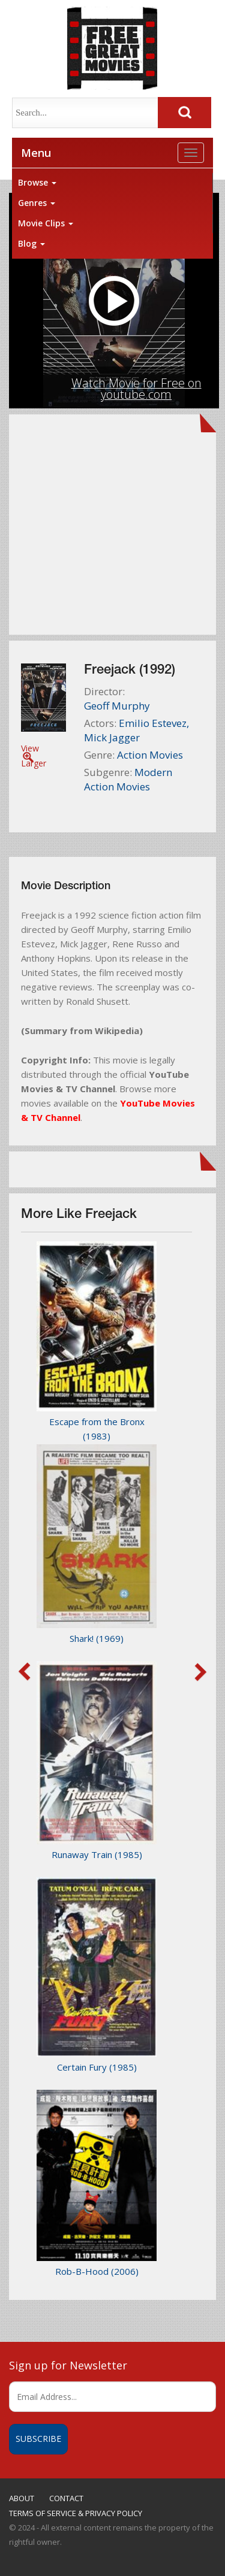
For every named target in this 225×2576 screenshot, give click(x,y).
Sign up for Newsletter (68, 2365)
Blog (31, 243)
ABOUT (21, 2498)
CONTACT (66, 2498)
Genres (36, 202)
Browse (37, 182)
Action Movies (150, 755)
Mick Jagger (112, 737)
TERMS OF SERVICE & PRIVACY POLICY (75, 2513)
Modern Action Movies (128, 779)
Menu (36, 153)
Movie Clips (45, 223)
